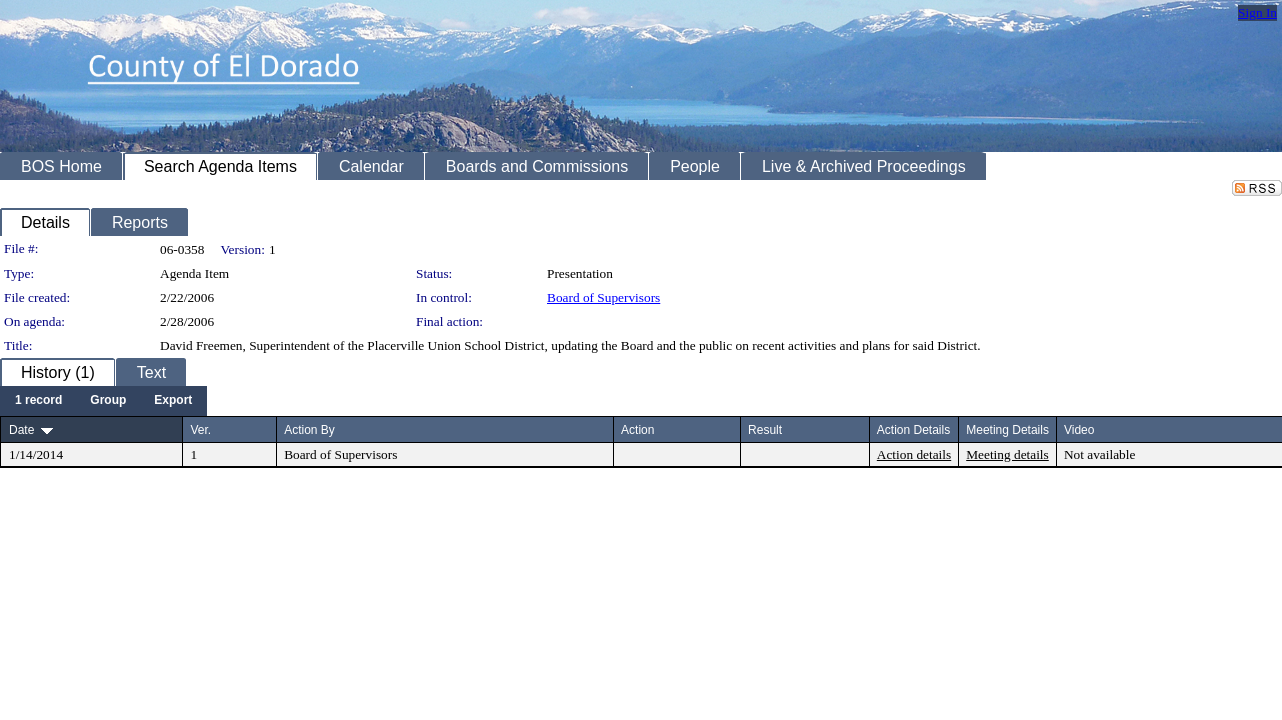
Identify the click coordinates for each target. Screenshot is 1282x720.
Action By (309, 430)
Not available (1099, 454)
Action (637, 430)
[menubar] (103, 401)
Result (765, 430)
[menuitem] (38, 401)
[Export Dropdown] (173, 401)
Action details (914, 454)
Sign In (1257, 12)
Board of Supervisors (603, 297)
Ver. (200, 430)
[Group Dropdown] (108, 401)
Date (21, 430)
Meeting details (1007, 454)
